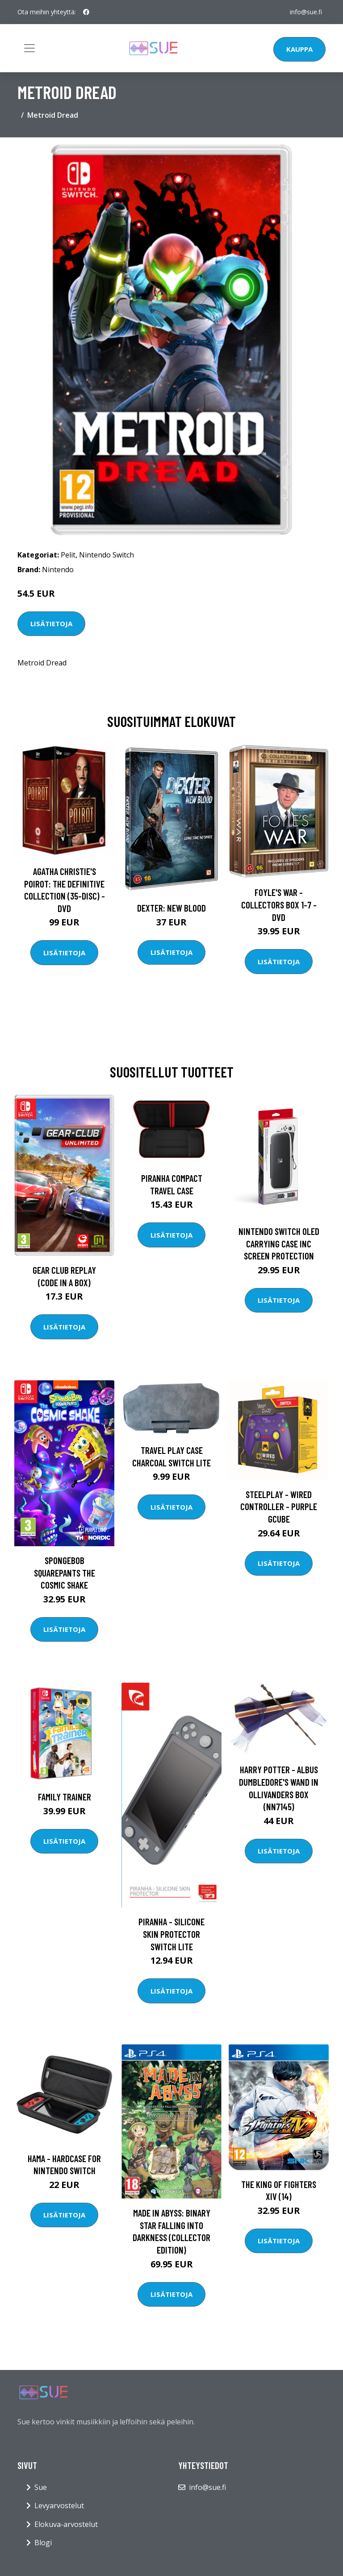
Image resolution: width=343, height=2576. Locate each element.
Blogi (43, 2542)
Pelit (68, 555)
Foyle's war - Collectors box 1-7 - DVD (279, 904)
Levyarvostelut (59, 2505)
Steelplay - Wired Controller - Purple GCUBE (278, 1506)
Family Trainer (64, 1796)
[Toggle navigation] (29, 48)
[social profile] (86, 12)
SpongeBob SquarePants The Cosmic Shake (64, 1572)
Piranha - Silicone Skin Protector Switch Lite (171, 1934)
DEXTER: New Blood (171, 907)
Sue (40, 2487)
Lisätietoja (51, 623)
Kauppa (299, 49)
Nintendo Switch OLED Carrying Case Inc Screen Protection (278, 1243)
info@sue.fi (306, 12)
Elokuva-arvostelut (66, 2524)
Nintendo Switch (106, 555)
